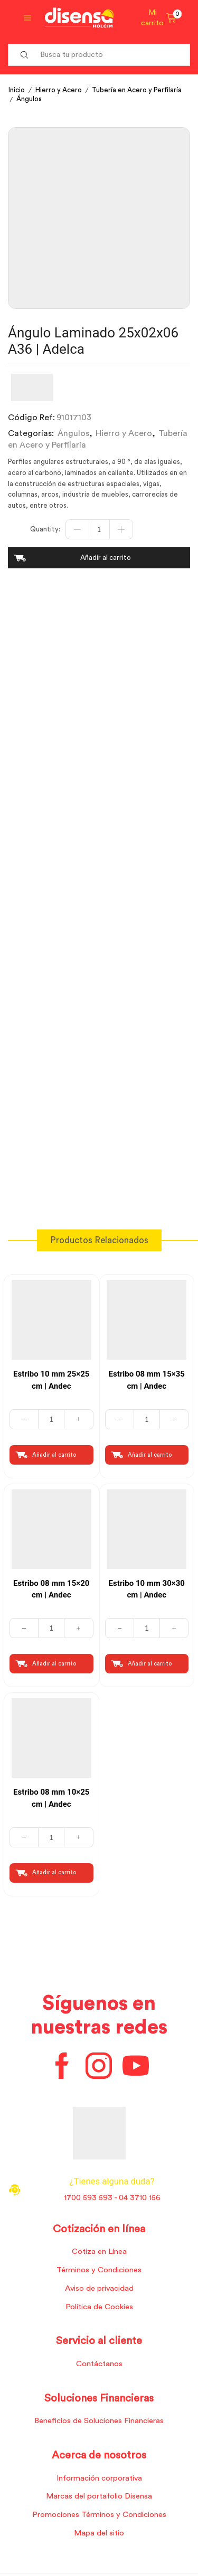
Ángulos (29, 98)
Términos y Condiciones (99, 2270)
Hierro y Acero (58, 89)
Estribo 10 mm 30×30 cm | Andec (147, 1589)
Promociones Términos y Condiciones (99, 2515)
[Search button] (24, 54)
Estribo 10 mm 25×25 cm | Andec (51, 1380)
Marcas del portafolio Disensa (99, 2496)
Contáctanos (99, 2364)
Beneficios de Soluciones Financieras (99, 2421)
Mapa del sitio (99, 2533)
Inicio (16, 89)
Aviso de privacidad (99, 2288)
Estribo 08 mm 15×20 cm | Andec (51, 1589)
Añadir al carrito (105, 557)
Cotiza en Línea (99, 2251)
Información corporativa (99, 2478)
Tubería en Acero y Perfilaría (137, 89)
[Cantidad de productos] (99, 529)
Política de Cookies (99, 2307)
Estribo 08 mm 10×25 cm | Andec (51, 1798)
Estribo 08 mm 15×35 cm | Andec (147, 1380)
